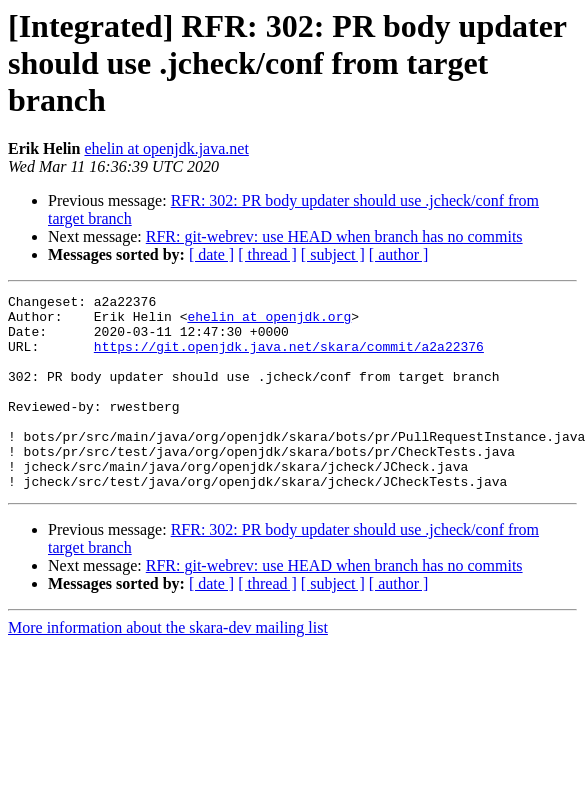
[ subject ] (333, 254)
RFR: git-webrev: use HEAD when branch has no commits (334, 236)
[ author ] (399, 254)
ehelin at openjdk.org (269, 322)
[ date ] (211, 254)
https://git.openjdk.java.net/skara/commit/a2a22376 (289, 358)
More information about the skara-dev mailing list (168, 666)
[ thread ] (267, 254)
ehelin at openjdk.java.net (166, 148)
